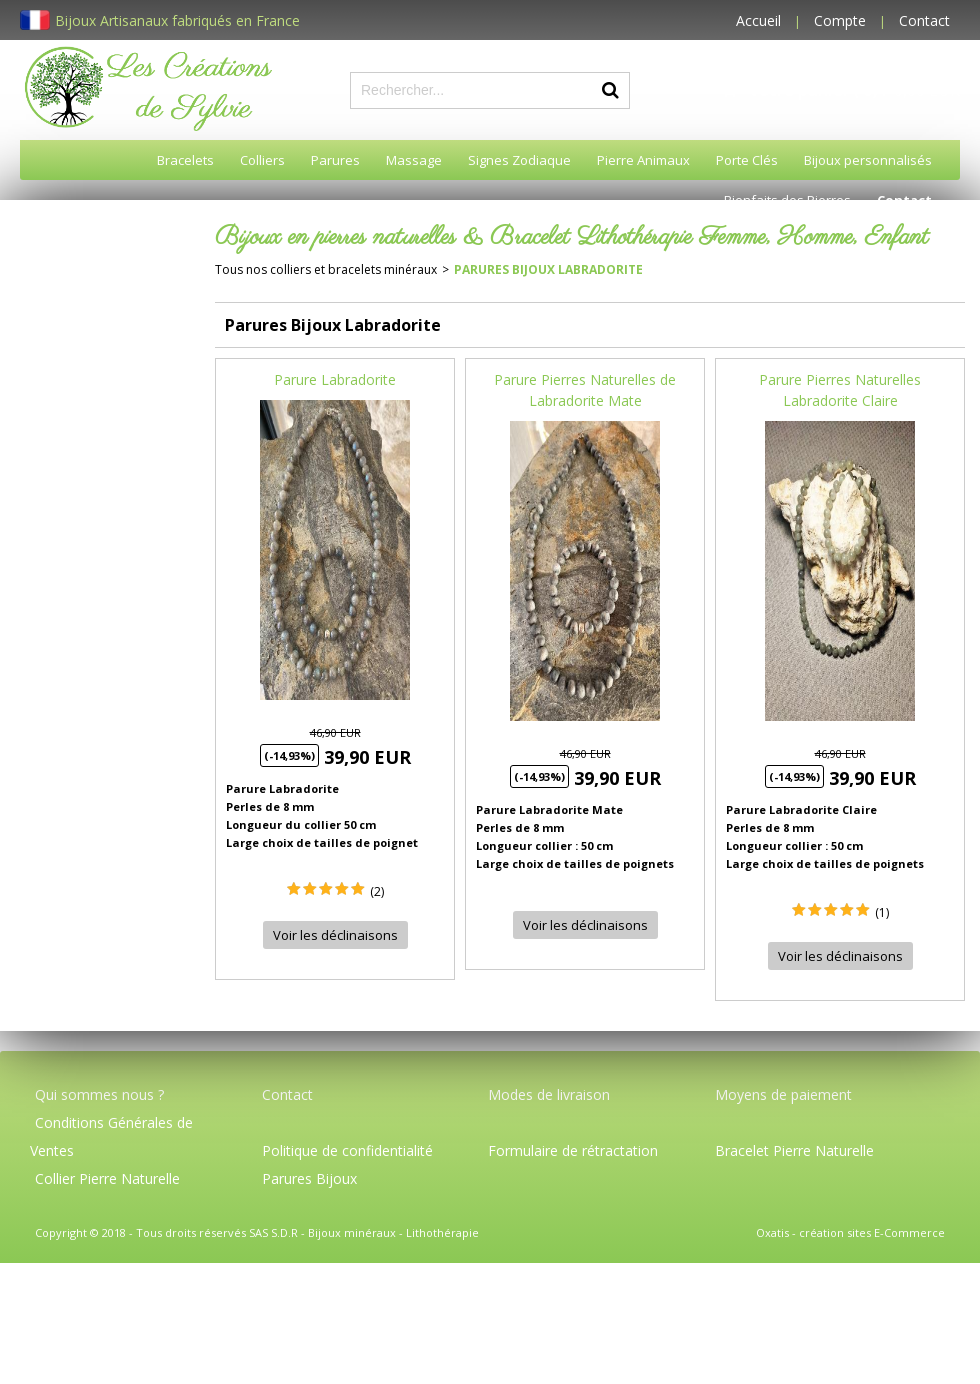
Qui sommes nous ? (99, 1094)
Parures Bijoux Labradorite (548, 269)
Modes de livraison (549, 1094)
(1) (882, 912)
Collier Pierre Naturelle (107, 1178)
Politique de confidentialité (347, 1150)
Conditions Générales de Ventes (111, 1136)
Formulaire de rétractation (573, 1150)
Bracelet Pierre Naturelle (794, 1150)
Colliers (262, 160)
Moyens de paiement (783, 1094)
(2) (377, 891)
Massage (414, 160)
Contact (924, 20)
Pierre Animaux (643, 160)
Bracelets (185, 160)
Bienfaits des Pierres (787, 200)
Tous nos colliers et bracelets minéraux (326, 269)
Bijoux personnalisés (868, 160)
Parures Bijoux (309, 1178)
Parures (335, 160)
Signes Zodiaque (519, 160)
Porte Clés (747, 160)
